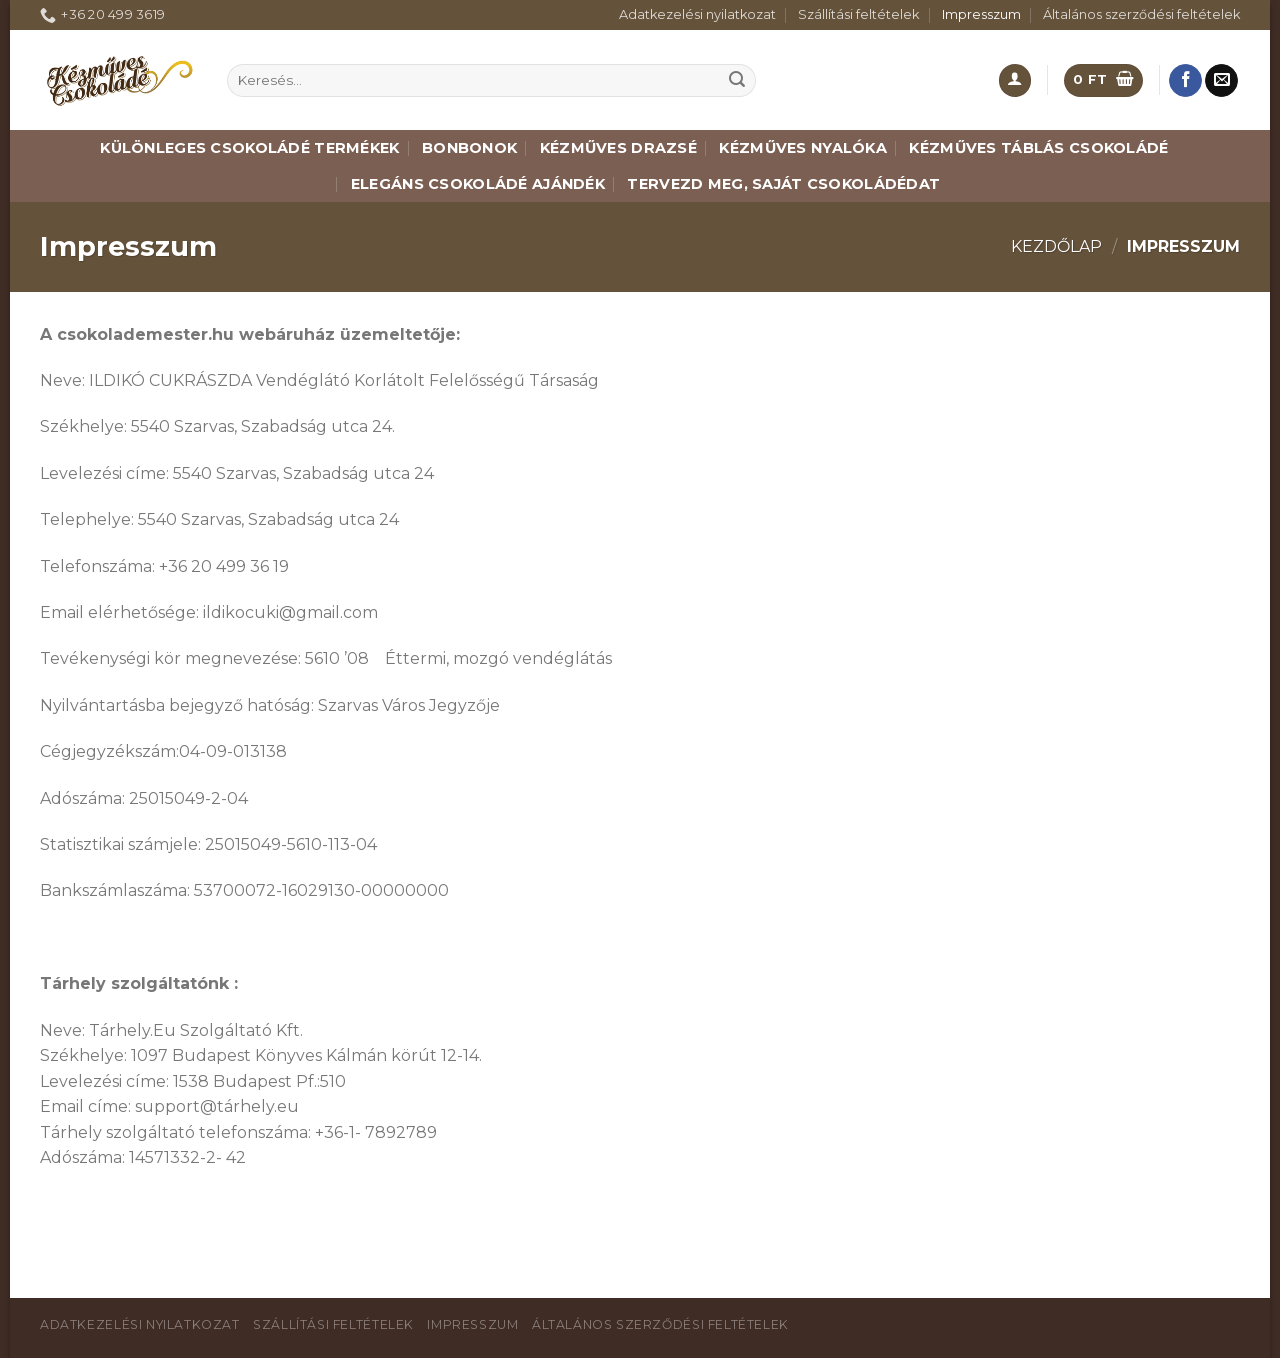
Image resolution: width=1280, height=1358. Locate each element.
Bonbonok (469, 148)
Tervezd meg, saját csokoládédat (783, 184)
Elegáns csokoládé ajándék (478, 184)
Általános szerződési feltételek (1141, 14)
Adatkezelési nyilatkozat (697, 14)
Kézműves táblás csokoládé (1038, 148)
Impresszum (981, 14)
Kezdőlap (1056, 246)
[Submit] (737, 81)
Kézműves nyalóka (803, 148)
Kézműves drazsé (618, 148)
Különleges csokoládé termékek (249, 148)
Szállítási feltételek (858, 14)
